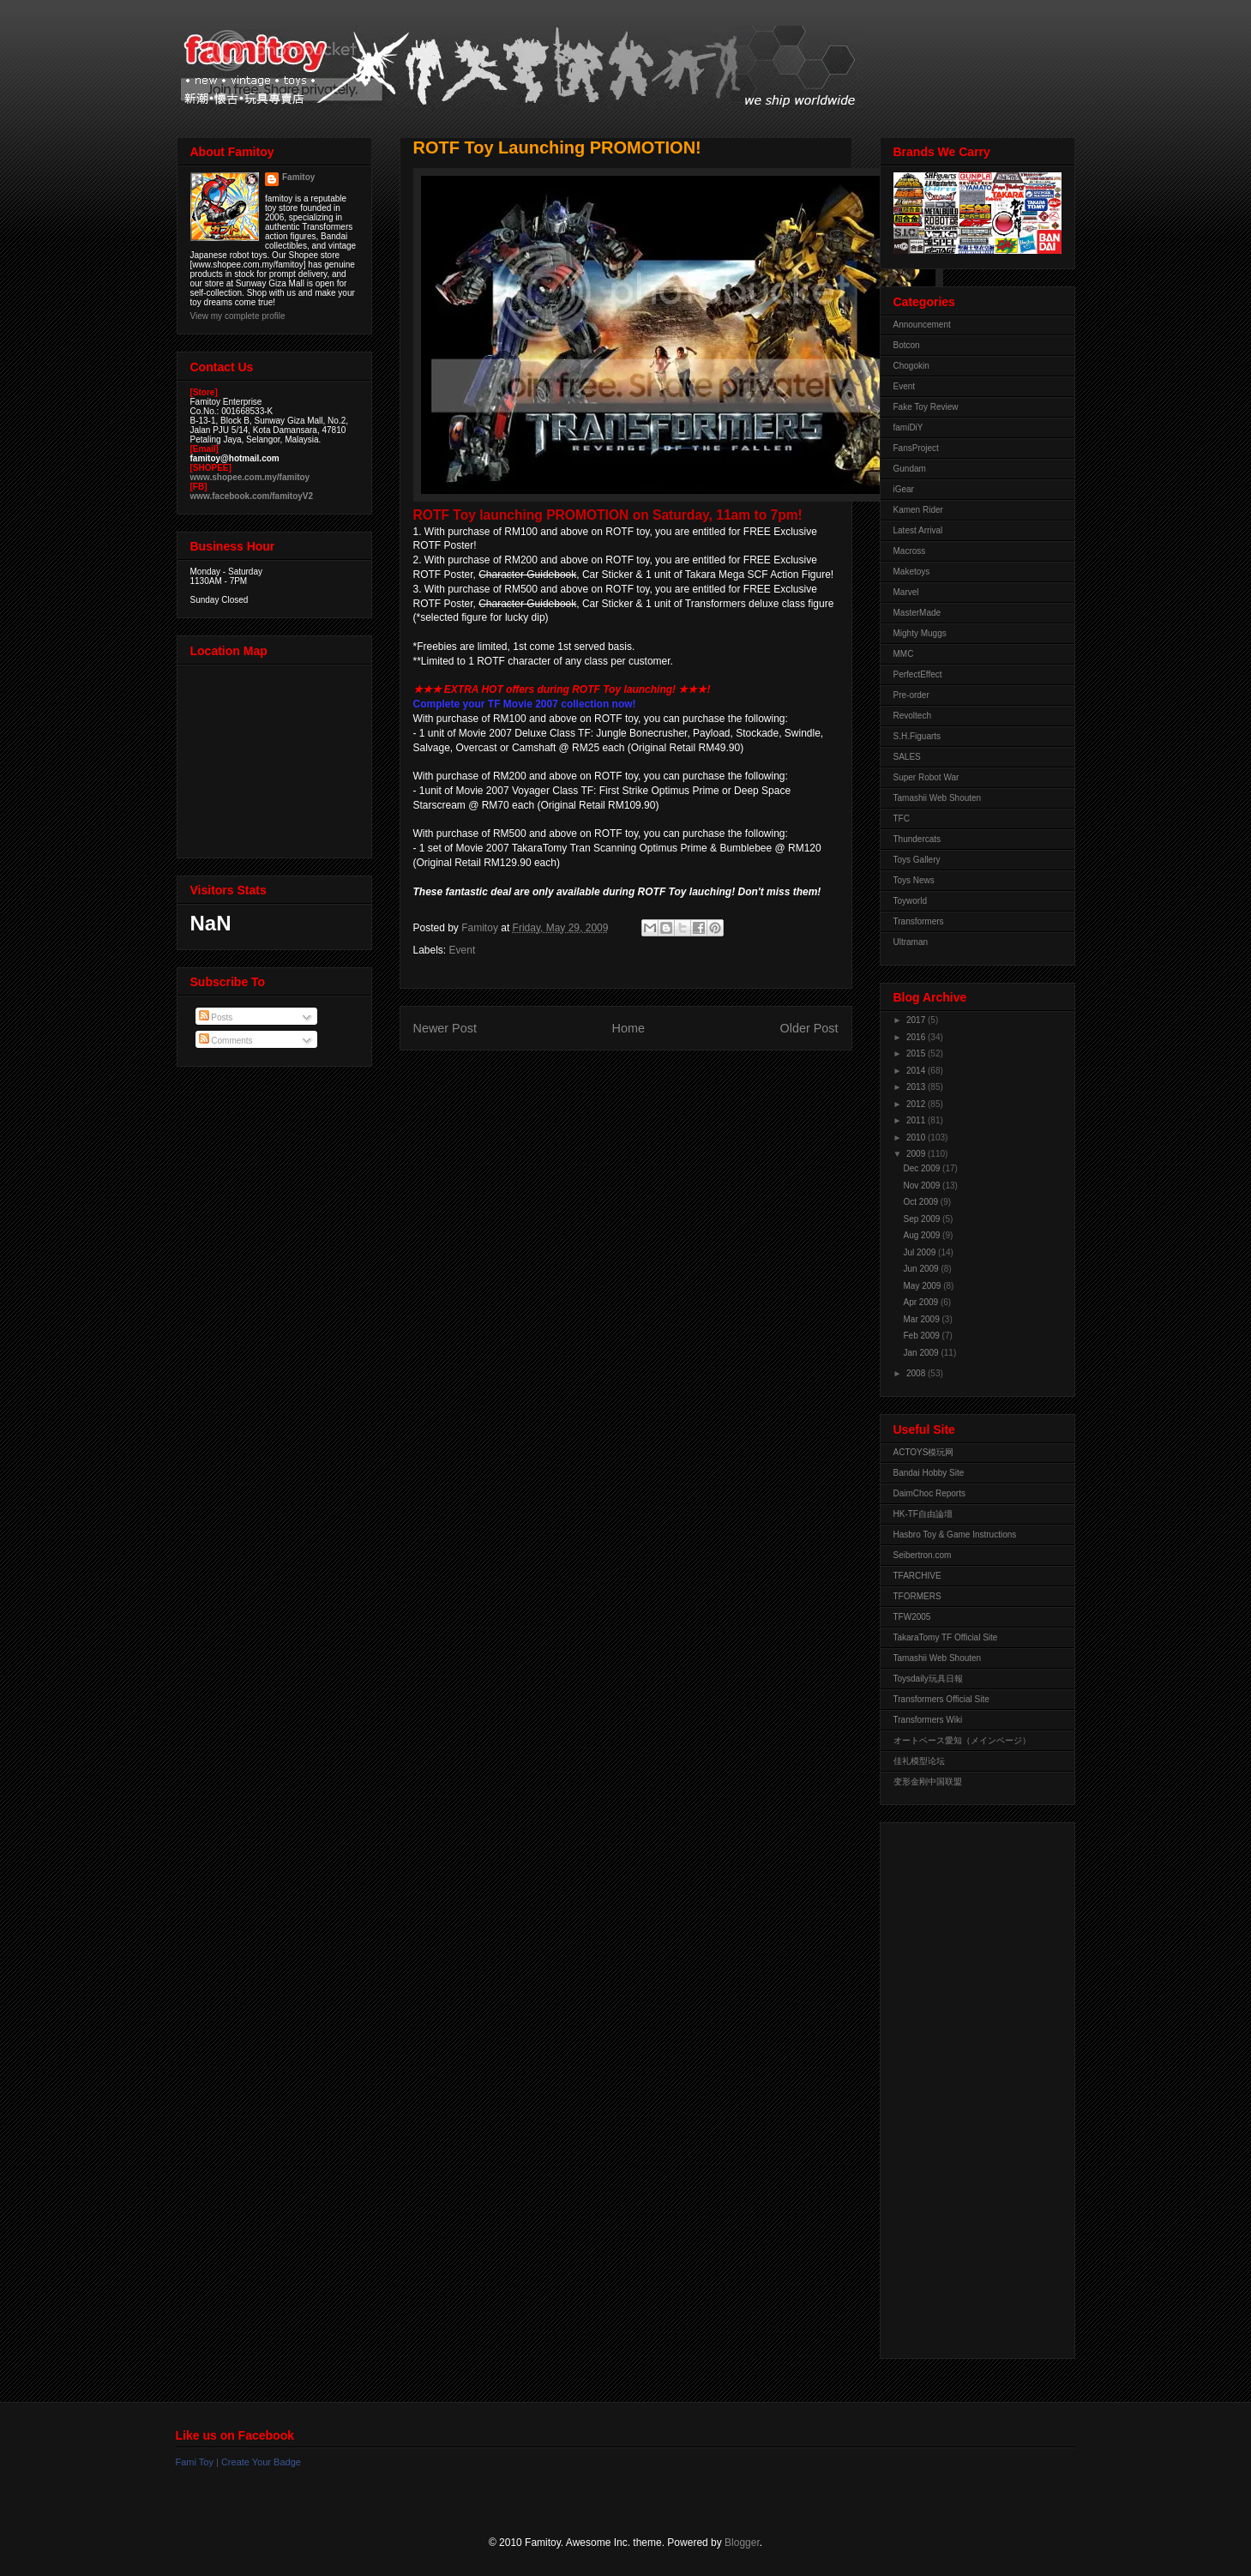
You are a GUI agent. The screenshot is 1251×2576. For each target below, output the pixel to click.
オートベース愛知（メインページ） (962, 1740)
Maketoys (911, 571)
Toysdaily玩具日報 (928, 1678)
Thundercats (917, 839)
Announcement (922, 324)
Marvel (906, 592)
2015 (917, 1053)
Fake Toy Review (926, 407)
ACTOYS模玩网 (923, 1452)
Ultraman (911, 942)
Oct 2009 (922, 1202)
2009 (917, 1154)
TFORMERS (917, 1596)
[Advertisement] (962, 2086)
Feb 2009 (923, 1335)
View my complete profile (238, 316)
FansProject (916, 448)
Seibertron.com (922, 1555)
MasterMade (917, 612)
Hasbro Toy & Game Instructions (955, 1534)
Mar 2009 (923, 1319)
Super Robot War (926, 777)
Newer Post (445, 1028)
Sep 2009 (923, 1219)
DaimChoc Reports (929, 1493)
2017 (917, 1020)
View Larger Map (276, 757)
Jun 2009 (922, 1268)
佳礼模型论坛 (919, 1761)
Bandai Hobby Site (929, 1473)
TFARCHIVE (917, 1575)
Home (628, 1028)
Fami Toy (195, 2462)
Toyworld (910, 901)
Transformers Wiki (928, 1719)
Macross (909, 551)
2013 (917, 1087)
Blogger (742, 2543)
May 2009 (924, 1286)
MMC (903, 654)
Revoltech (912, 715)
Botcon (906, 345)
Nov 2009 (923, 1185)
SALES (907, 756)
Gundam (909, 468)
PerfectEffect (917, 674)
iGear (903, 489)
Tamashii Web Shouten (937, 798)
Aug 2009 (923, 1235)
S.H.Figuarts (917, 736)
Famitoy (298, 177)
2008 (917, 1373)
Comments (226, 1040)
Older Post (809, 1028)
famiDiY (908, 427)
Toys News (914, 880)
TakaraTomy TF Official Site (945, 1637)
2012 (917, 1104)
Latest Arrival (918, 530)
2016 (917, 1037)
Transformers (918, 921)
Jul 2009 (921, 1252)
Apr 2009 (922, 1302)
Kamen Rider (918, 510)
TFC (901, 818)
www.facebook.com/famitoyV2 (252, 496)
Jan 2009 (922, 1352)
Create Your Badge (261, 2462)
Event (462, 950)
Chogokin (911, 365)
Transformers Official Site (941, 1699)
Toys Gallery (917, 859)
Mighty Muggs (920, 633)
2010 (917, 1137)
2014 (917, 1070)
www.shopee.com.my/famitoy (250, 477)
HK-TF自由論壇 (923, 1514)
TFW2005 (912, 1617)
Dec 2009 (923, 1168)
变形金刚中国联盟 (927, 1781)
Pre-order (911, 695)
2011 (917, 1120)
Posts (216, 1017)
